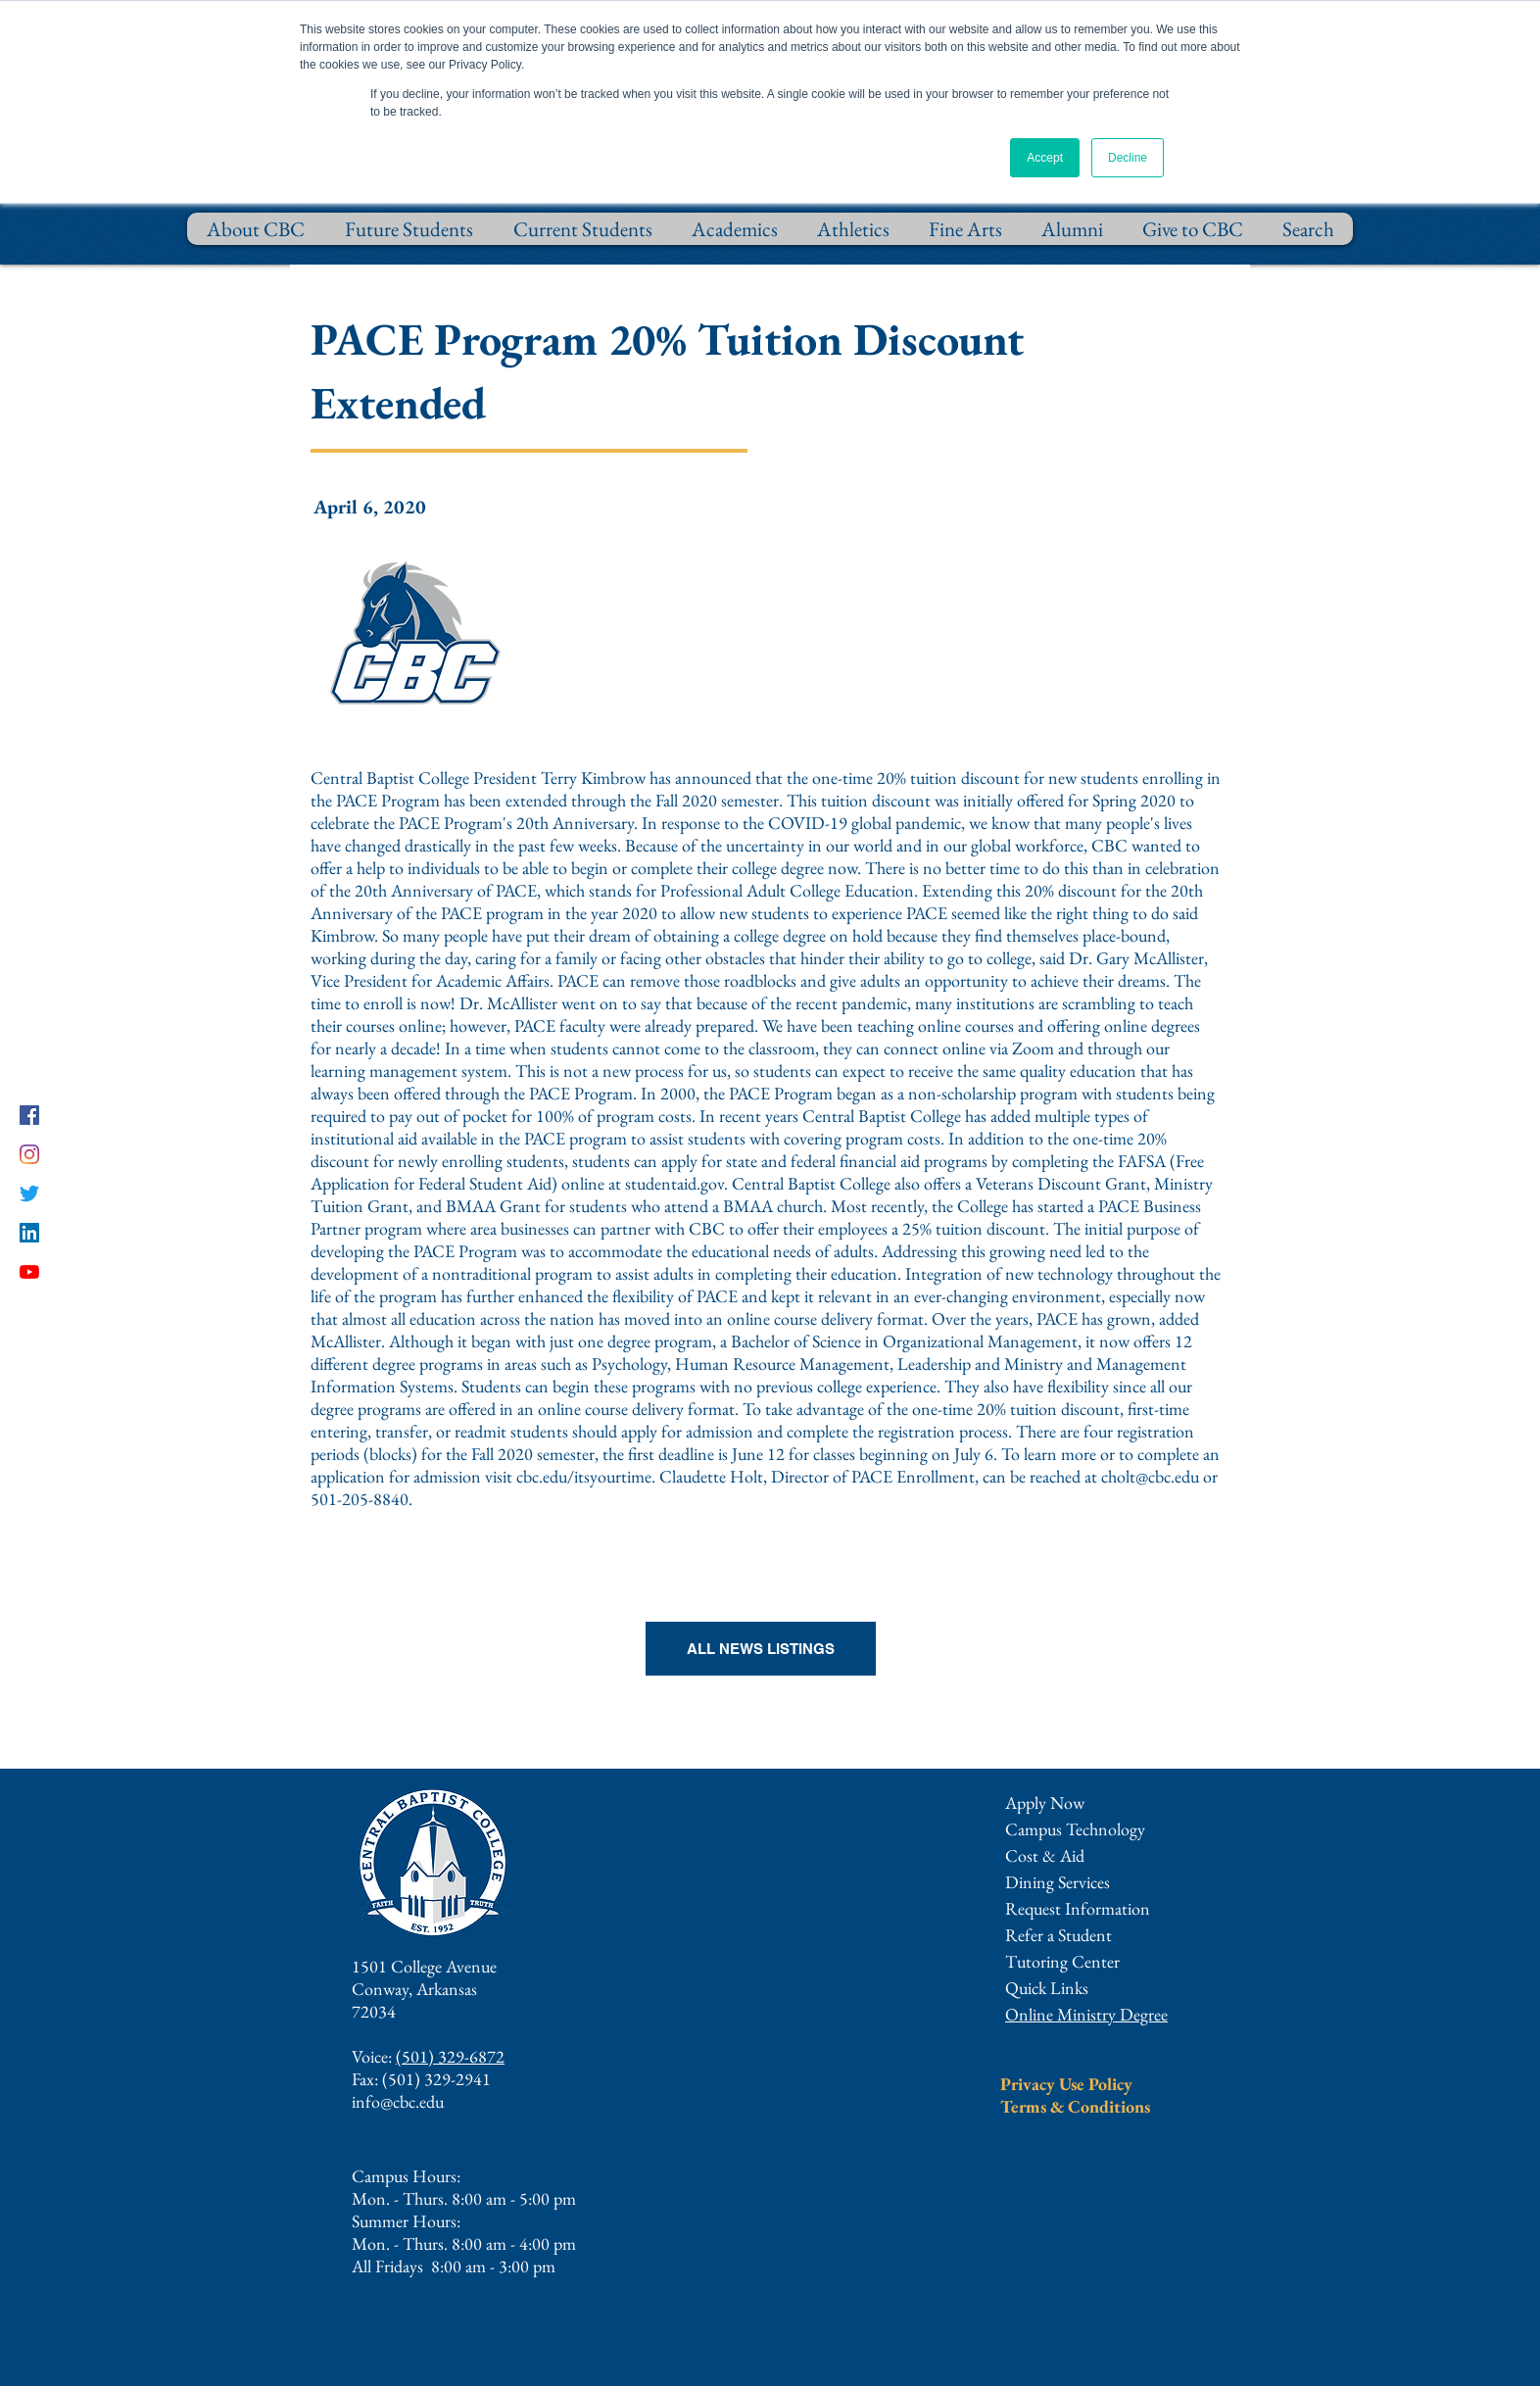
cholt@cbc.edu (1150, 1476)
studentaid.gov (674, 1183)
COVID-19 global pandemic (864, 822)
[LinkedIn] (29, 1232)
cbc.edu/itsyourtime (583, 1476)
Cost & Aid (1044, 1855)
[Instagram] (29, 1154)
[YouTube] (29, 1272)
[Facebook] (29, 1115)
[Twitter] (29, 1193)
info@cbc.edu (398, 2101)
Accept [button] (1045, 158)
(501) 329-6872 (450, 2056)
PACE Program (388, 800)
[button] (1077, 1908)
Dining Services (1057, 1882)
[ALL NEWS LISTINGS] (761, 1649)
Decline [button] (1127, 158)
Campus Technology (1075, 1829)
